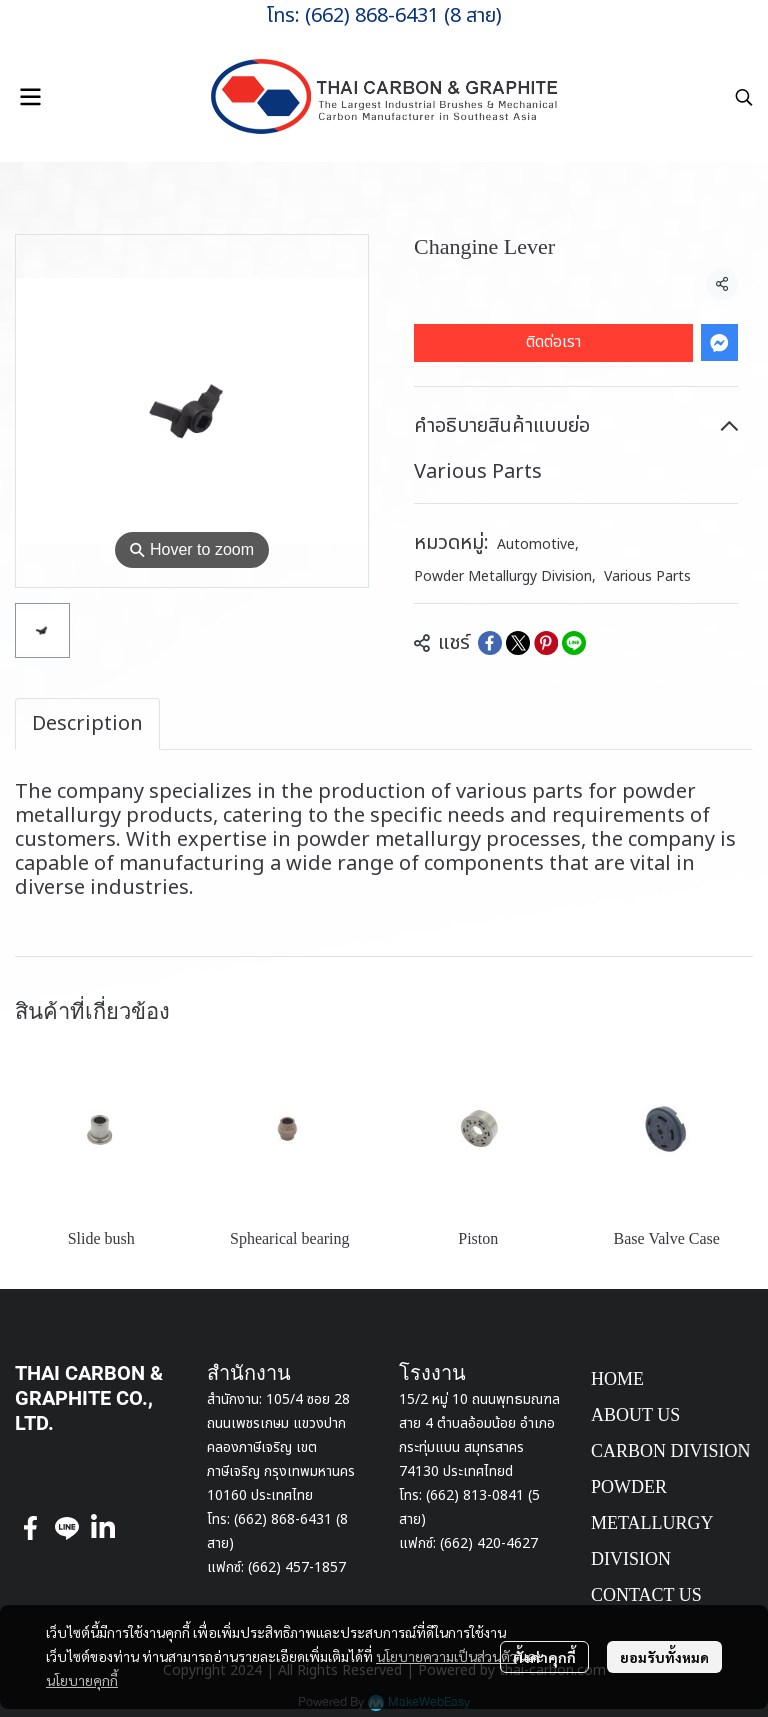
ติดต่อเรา (553, 342)
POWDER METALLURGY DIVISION (652, 1523)
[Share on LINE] (574, 643)
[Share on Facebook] (490, 643)
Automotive (538, 544)
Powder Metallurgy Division (505, 576)
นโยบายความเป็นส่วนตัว (446, 1656)
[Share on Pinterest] (546, 643)
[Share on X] (518, 643)
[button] (744, 97)
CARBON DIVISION (671, 1451)
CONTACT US (646, 1595)
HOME (617, 1379)
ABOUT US (635, 1415)
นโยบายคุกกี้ (82, 1680)
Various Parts (647, 576)
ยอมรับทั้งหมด (664, 1657)
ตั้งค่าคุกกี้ (544, 1657)
